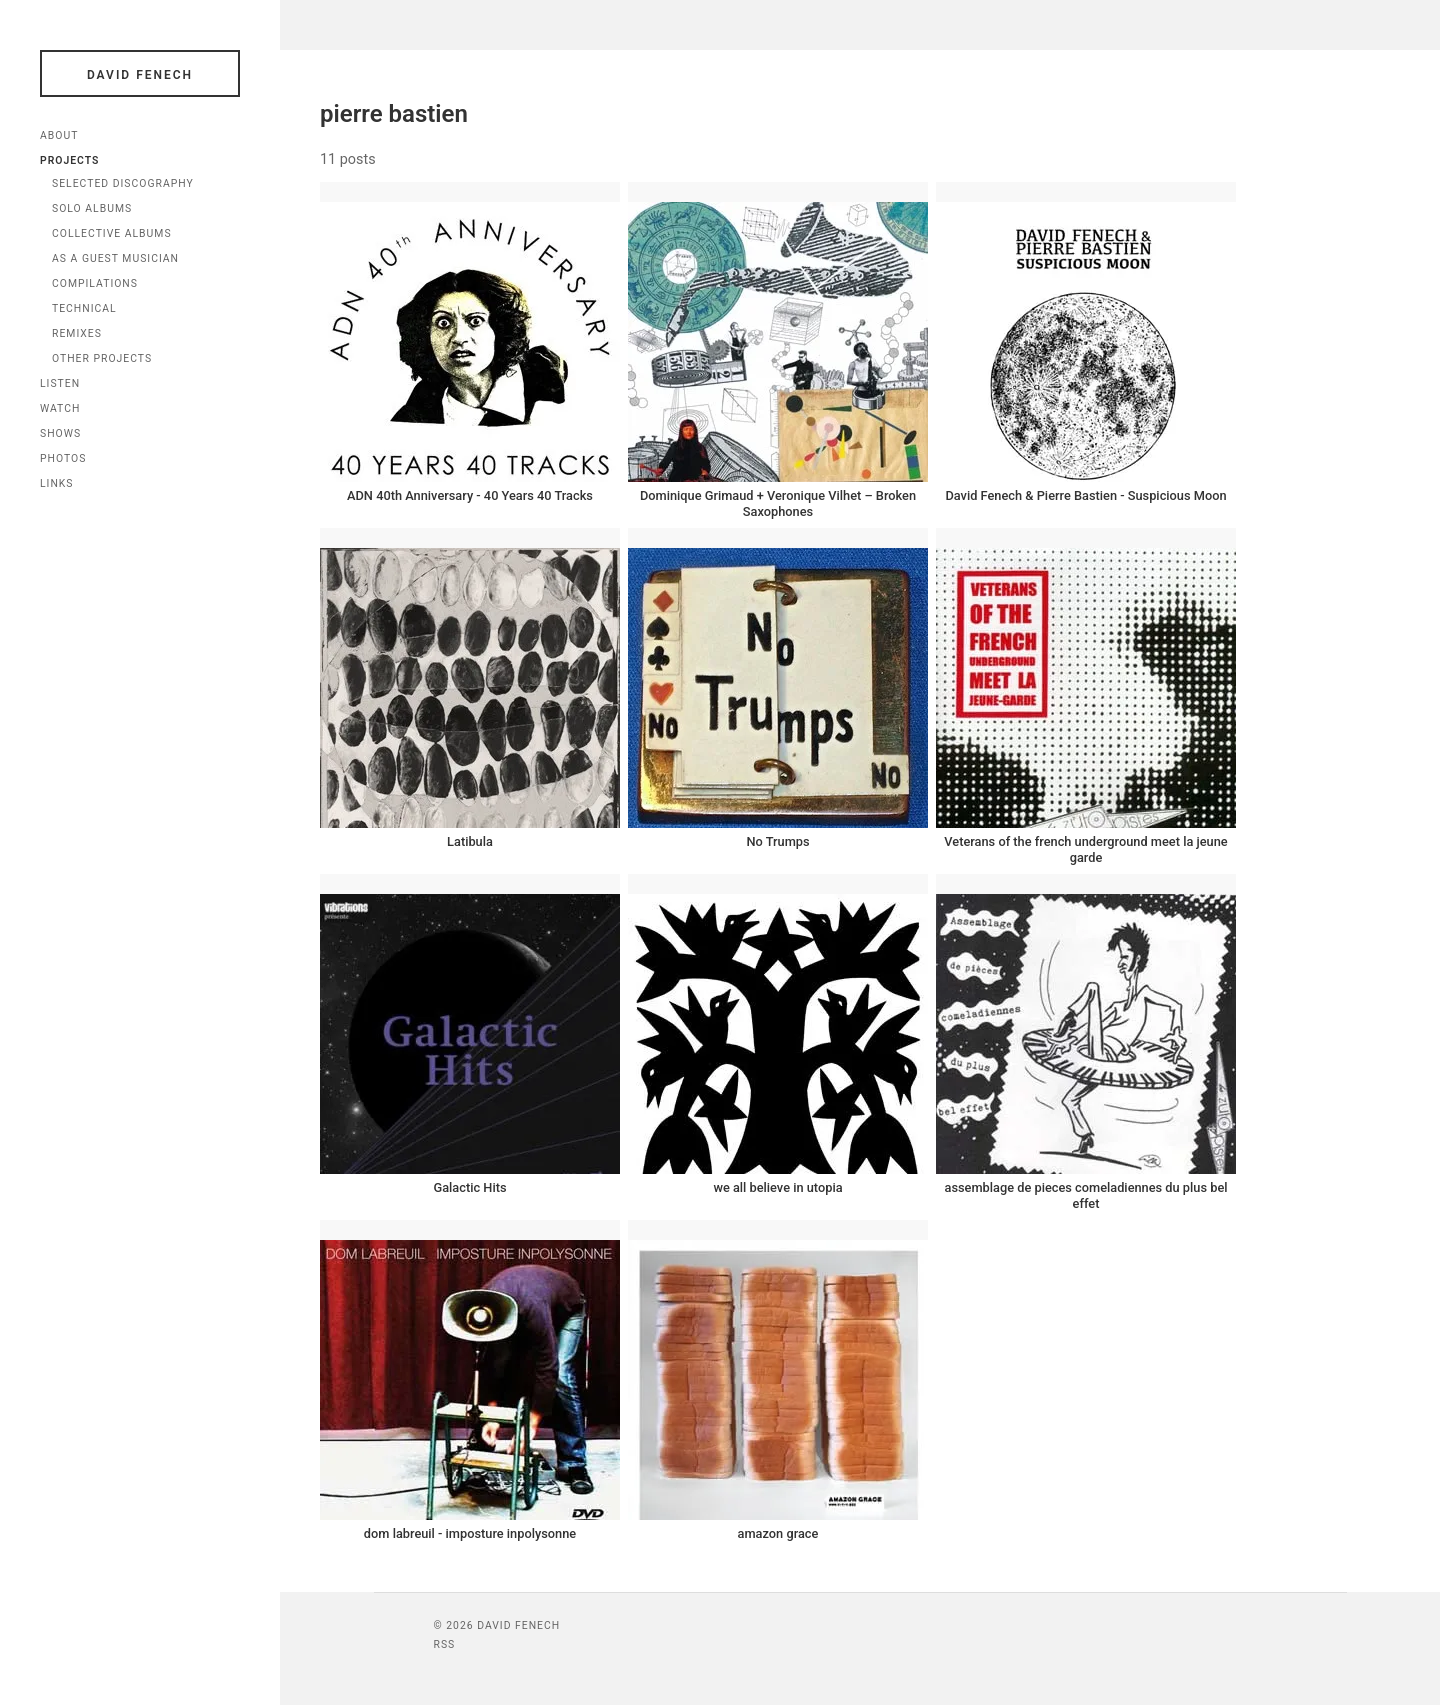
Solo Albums (92, 208)
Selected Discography (123, 183)
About (59, 135)
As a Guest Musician (115, 258)
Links (57, 483)
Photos (63, 458)
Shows (60, 433)
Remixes (77, 333)
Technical (84, 308)
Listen (60, 383)
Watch (60, 408)
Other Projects (102, 358)
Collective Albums (112, 233)
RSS (445, 1644)
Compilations (95, 283)
